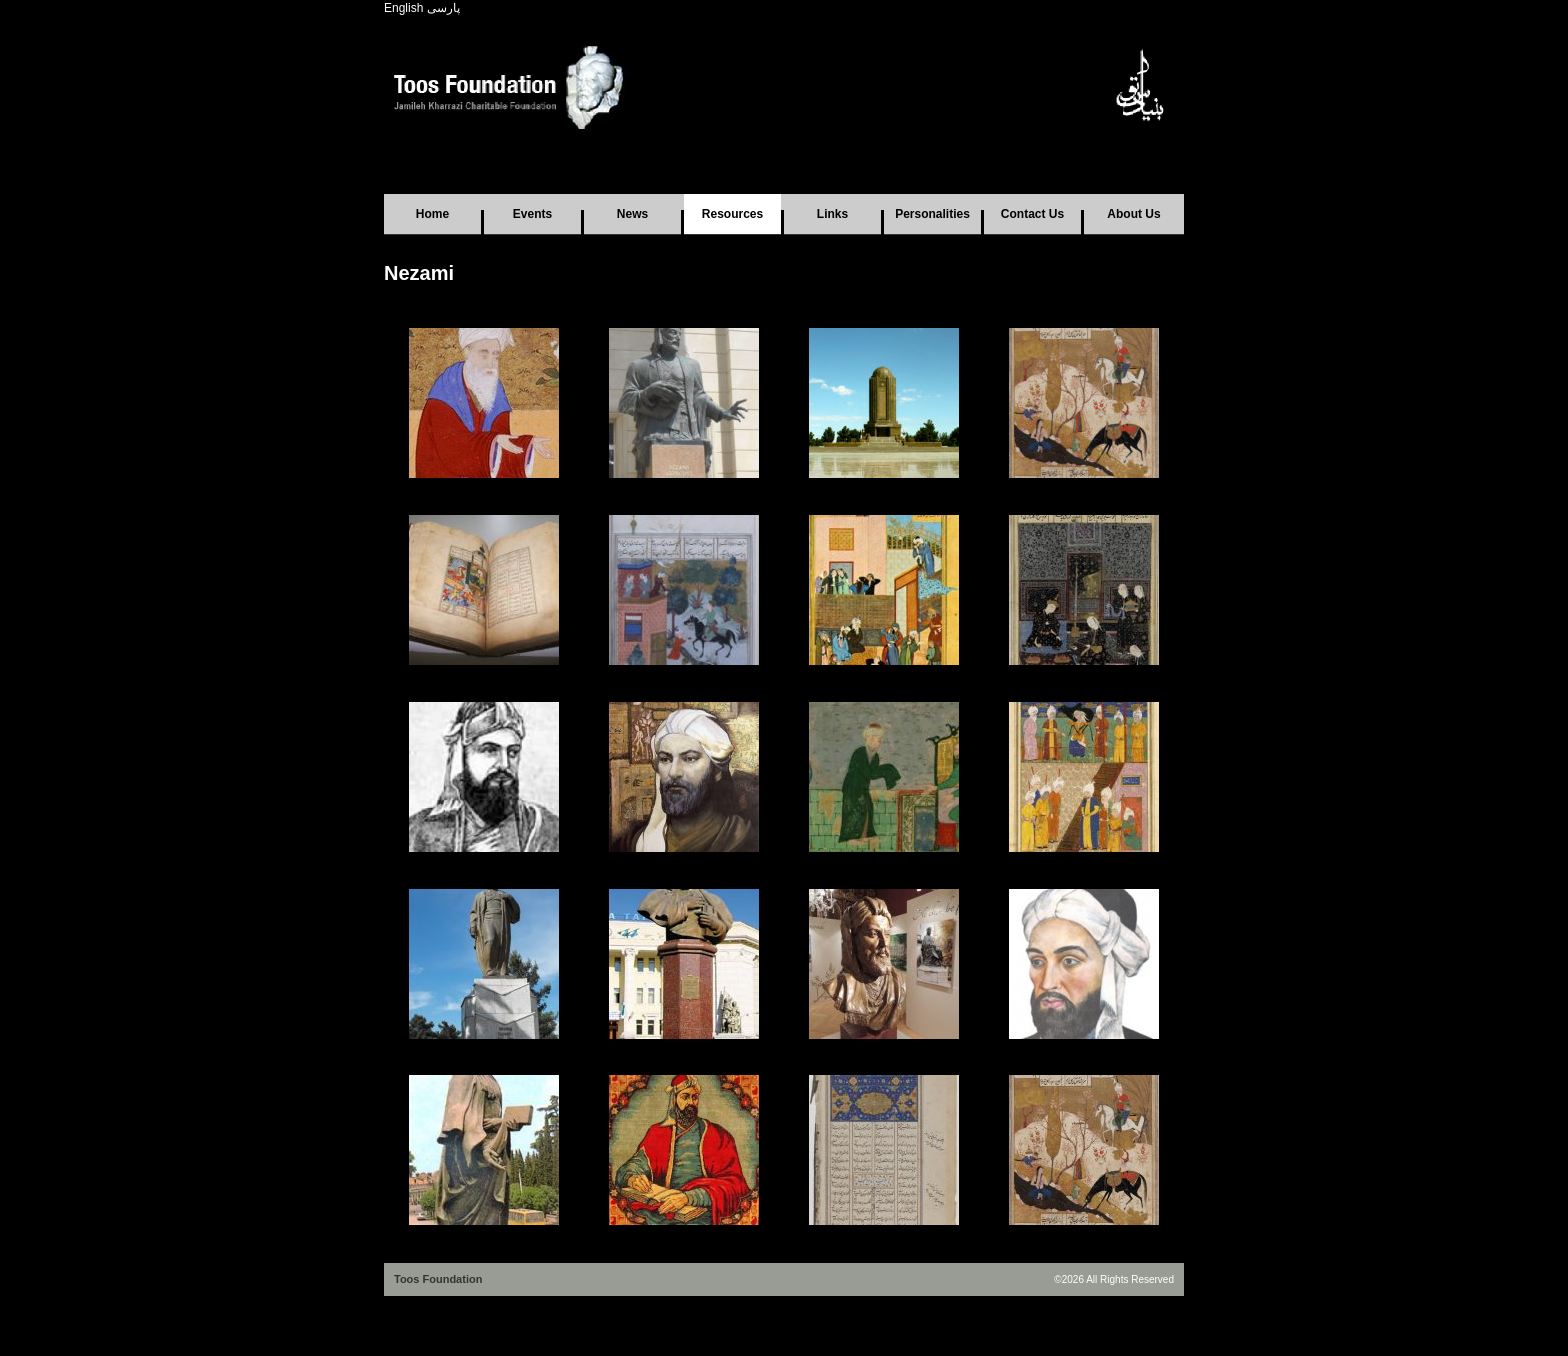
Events (532, 214)
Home (432, 214)
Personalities (932, 214)
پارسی (443, 8)
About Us (1133, 214)
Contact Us (1032, 214)
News (632, 214)
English (403, 8)
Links (832, 214)
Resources (732, 214)
